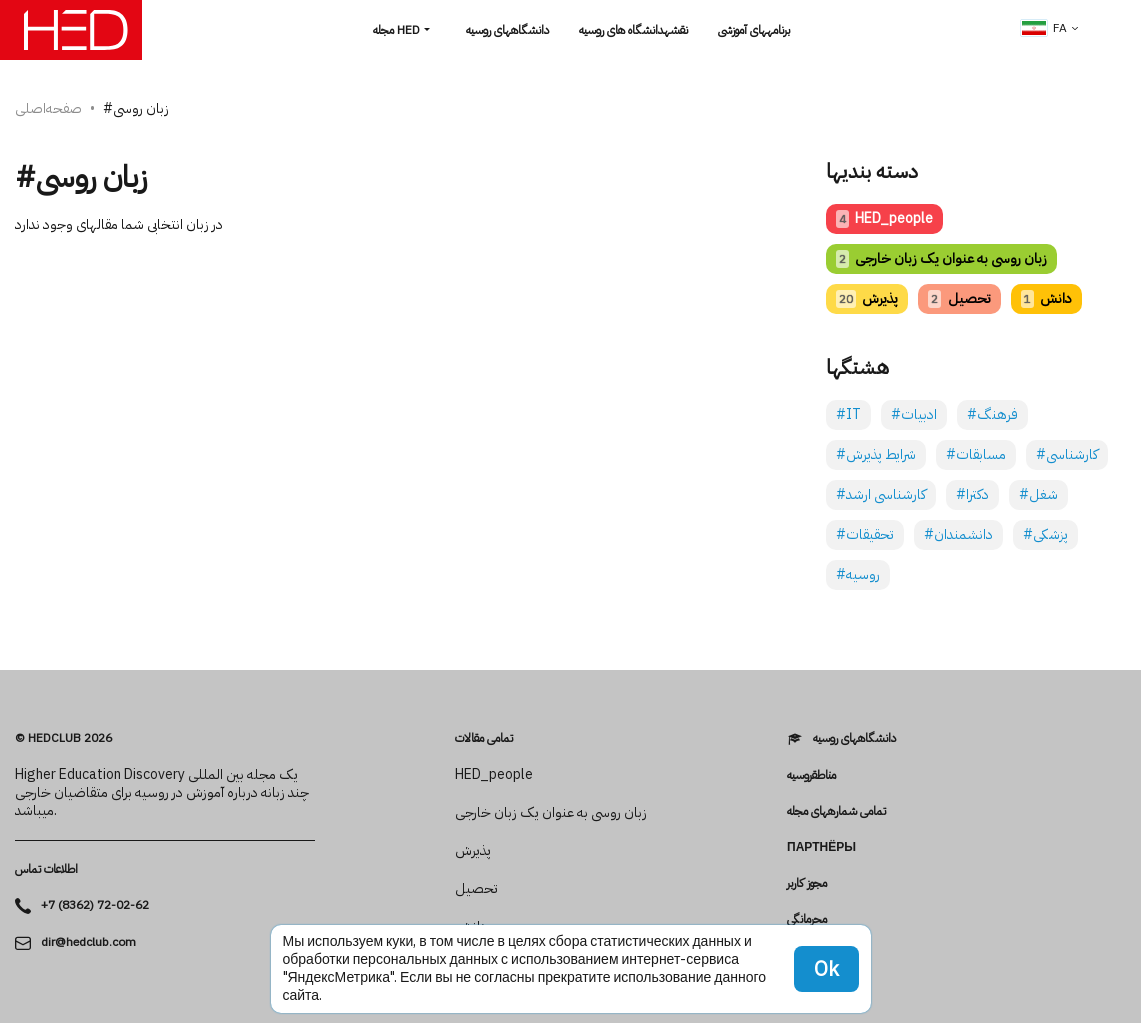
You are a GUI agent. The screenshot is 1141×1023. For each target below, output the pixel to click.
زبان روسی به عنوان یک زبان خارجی (941, 258)
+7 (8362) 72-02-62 (95, 905)
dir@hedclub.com (88, 942)
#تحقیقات (865, 534)
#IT (848, 414)
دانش (1046, 298)
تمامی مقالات (484, 738)
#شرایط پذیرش (876, 454)
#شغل (1038, 494)
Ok (826, 969)
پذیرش (867, 298)
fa (1044, 28)
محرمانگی (807, 919)
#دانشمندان (958, 534)
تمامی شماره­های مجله (836, 811)
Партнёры (821, 847)
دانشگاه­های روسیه (507, 30)
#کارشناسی (1067, 454)
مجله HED (396, 30)
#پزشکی (1045, 534)
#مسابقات (976, 454)
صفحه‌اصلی (48, 108)
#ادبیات (914, 414)
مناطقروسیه (811, 775)
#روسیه (858, 574)
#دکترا (972, 494)
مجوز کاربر (807, 883)
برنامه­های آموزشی (754, 30)
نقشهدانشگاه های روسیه (633, 30)
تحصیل (959, 298)
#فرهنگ (992, 414)
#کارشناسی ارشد (881, 494)
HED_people (884, 218)
